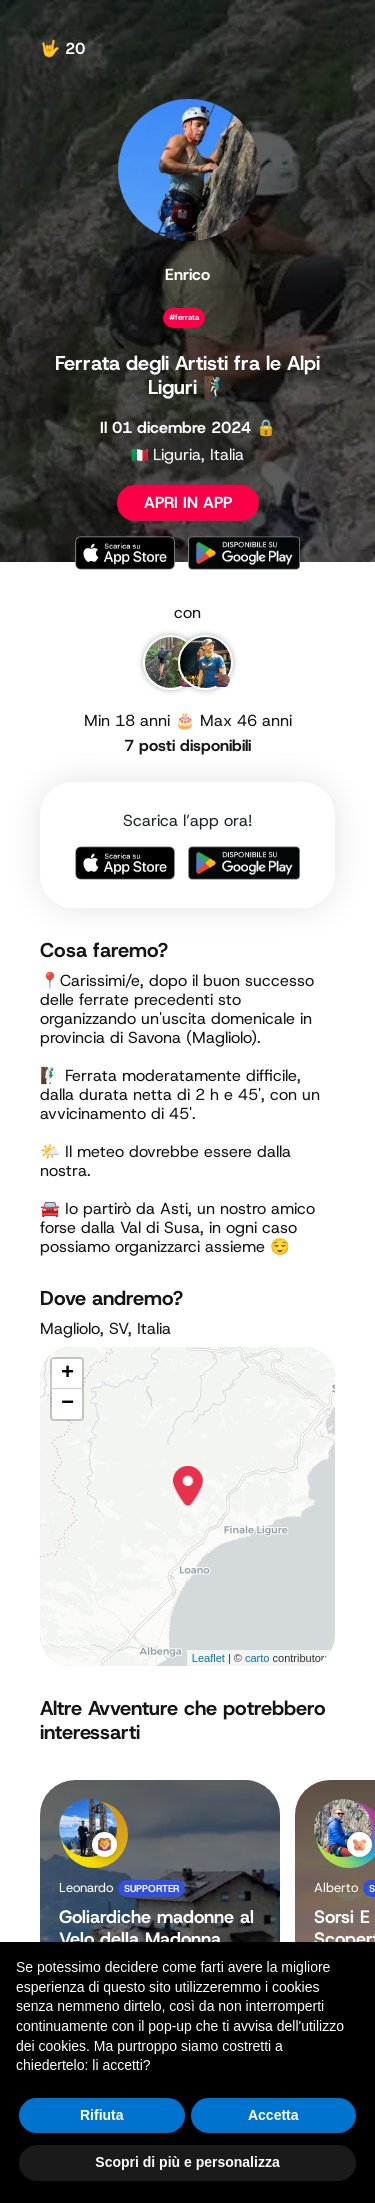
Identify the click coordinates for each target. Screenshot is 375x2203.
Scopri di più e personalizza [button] (187, 2162)
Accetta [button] (273, 2115)
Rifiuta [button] (102, 2115)
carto (257, 1658)
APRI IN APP (188, 502)
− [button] (67, 1404)
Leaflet (208, 1658)
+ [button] (67, 1374)
